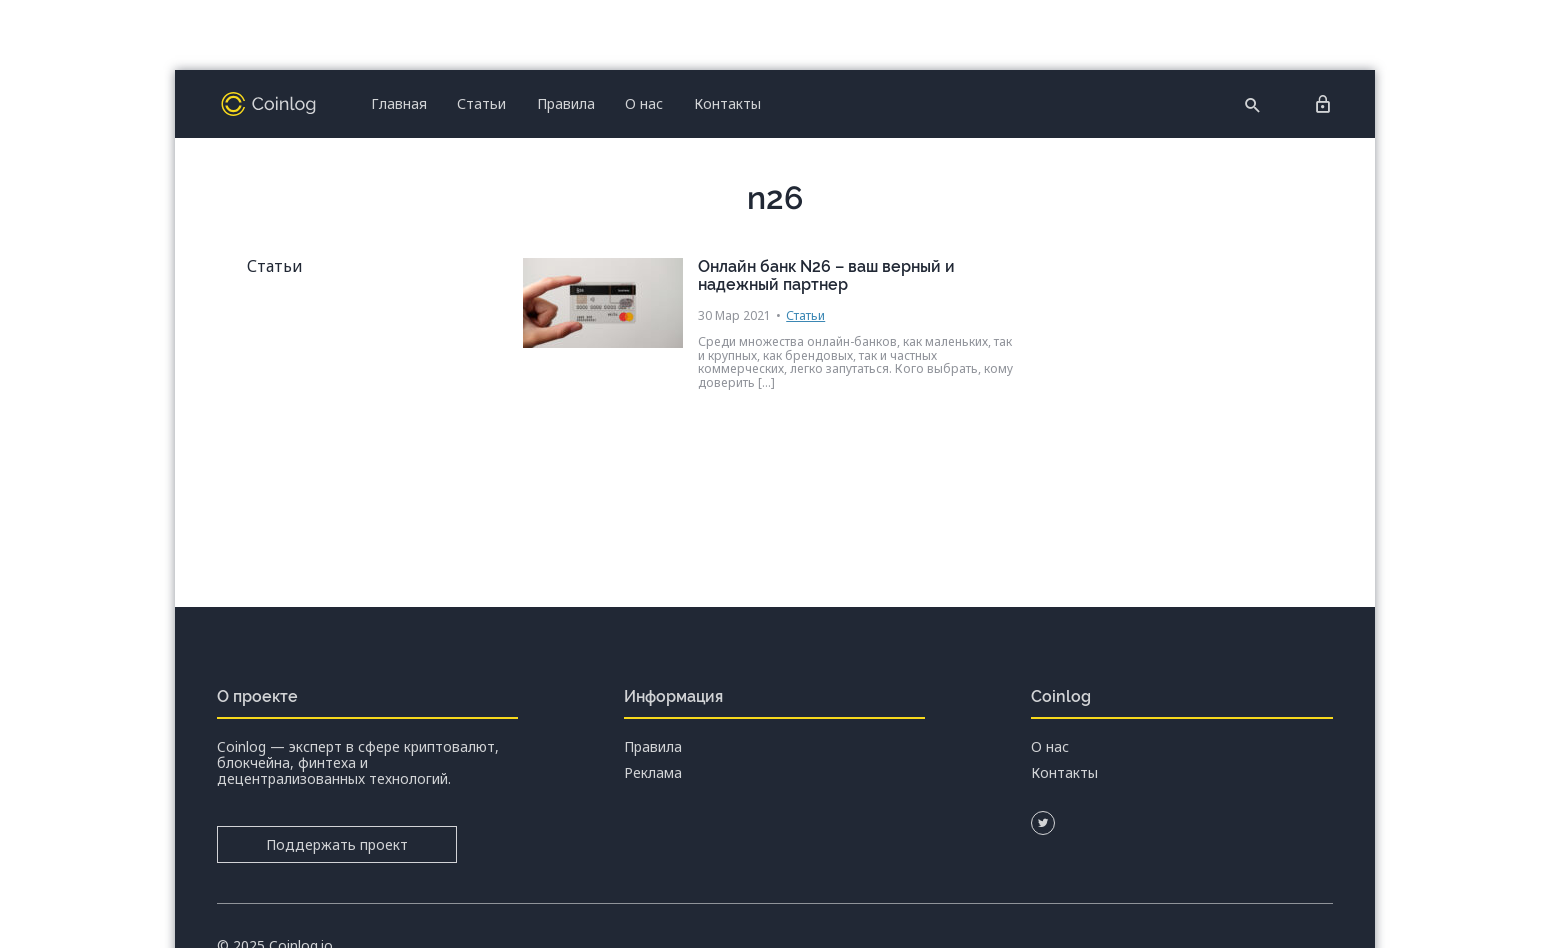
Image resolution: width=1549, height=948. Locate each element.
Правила (566, 103)
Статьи (481, 103)
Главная (399, 103)
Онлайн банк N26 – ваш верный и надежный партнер (826, 275)
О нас (644, 103)
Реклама (653, 773)
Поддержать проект (337, 844)
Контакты (727, 103)
